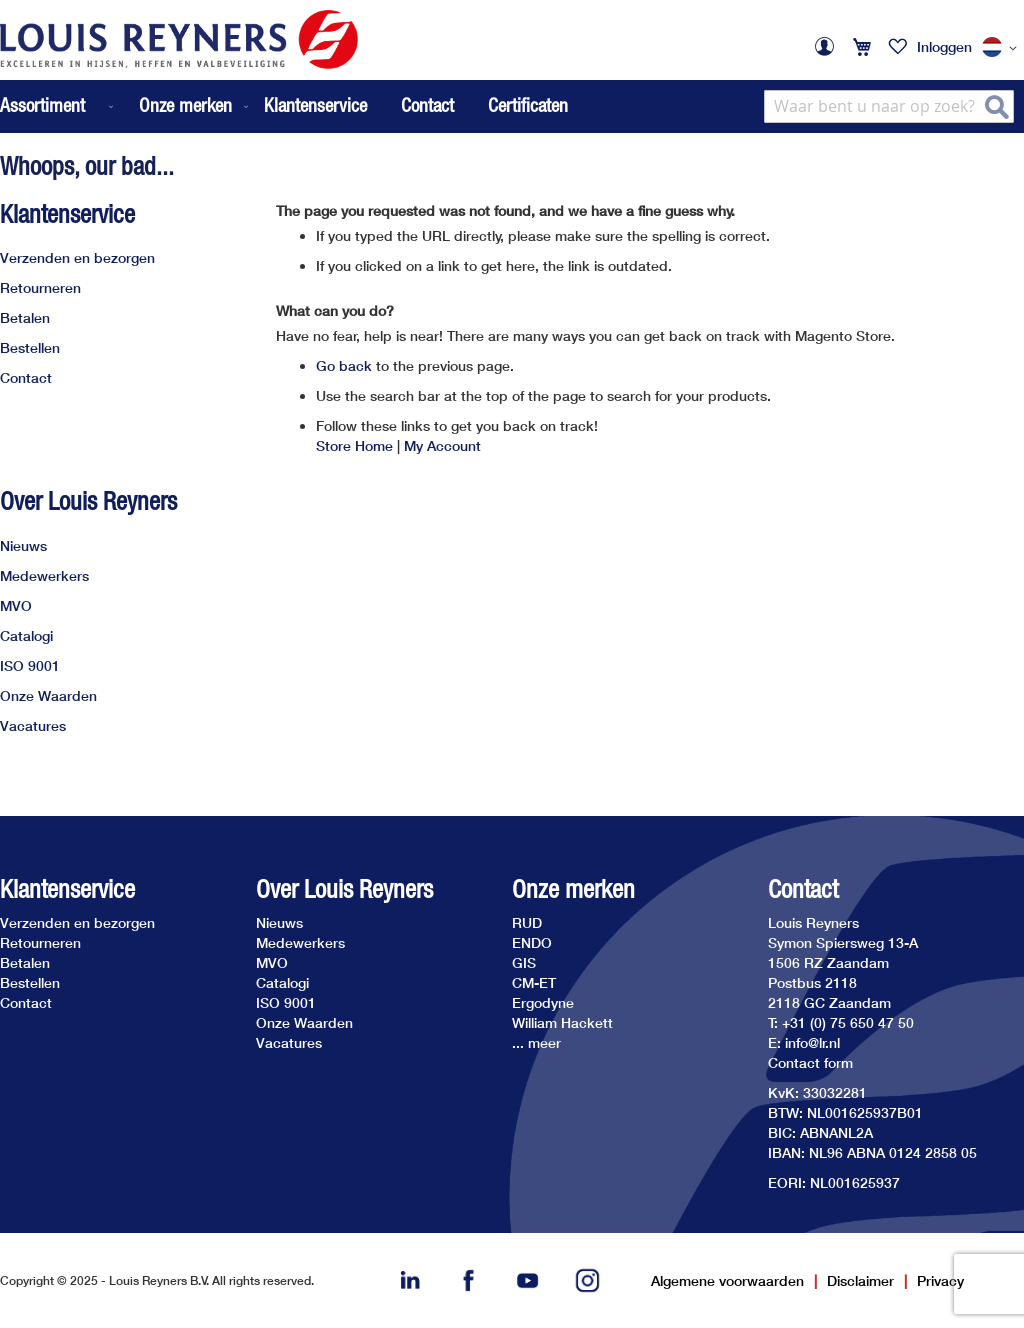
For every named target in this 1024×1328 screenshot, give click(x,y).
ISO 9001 (30, 665)
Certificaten (528, 105)
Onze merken (573, 889)
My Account (442, 445)
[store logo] (179, 39)
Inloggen (944, 46)
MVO (16, 605)
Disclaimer (860, 1280)
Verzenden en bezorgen (77, 257)
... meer (536, 1042)
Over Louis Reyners (88, 501)
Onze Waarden (48, 695)
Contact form (810, 1062)
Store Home (354, 445)
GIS (524, 962)
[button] (1003, 48)
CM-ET (534, 982)
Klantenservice (315, 105)
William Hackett (562, 1022)
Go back (344, 365)
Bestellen (30, 347)
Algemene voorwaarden (727, 1280)
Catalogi (26, 635)
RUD (527, 922)
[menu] (126, 106)
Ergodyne (543, 1002)
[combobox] (889, 106)
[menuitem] (58, 106)
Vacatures (33, 725)
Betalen (25, 317)
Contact (427, 105)
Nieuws (23, 545)
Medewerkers (44, 575)
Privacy (940, 1280)
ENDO (532, 942)
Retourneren (40, 287)
